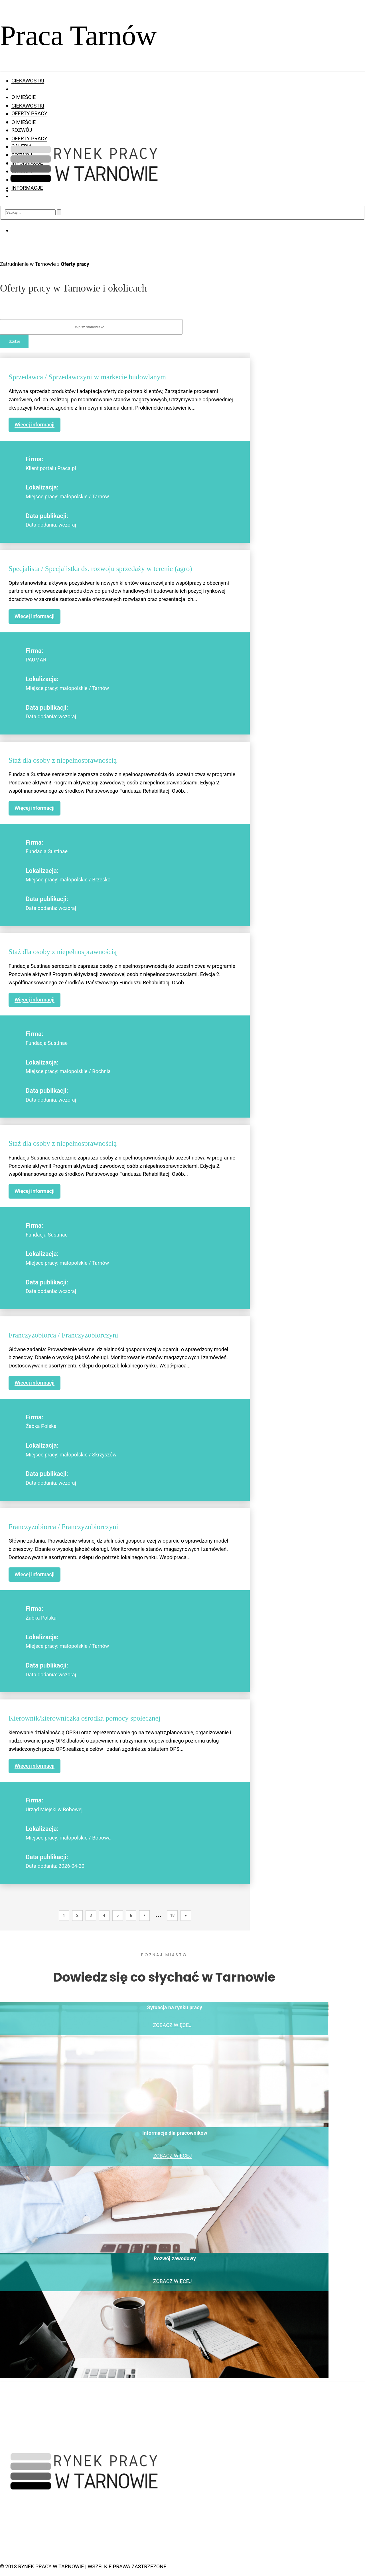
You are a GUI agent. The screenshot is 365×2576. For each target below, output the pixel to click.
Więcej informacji (34, 425)
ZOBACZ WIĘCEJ (172, 2025)
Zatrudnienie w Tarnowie (28, 264)
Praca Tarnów (78, 35)
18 (172, 1915)
